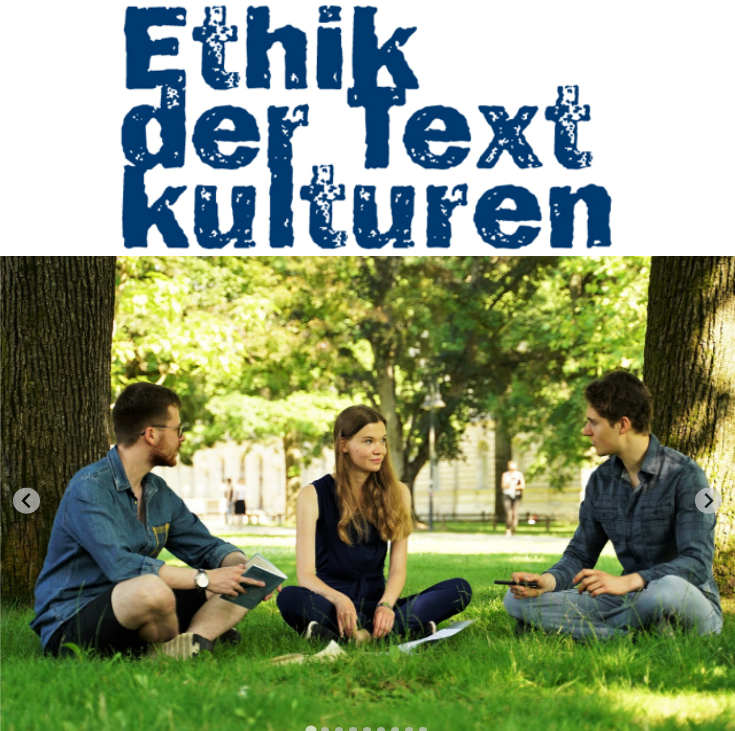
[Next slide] (708, 500)
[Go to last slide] (26, 500)
